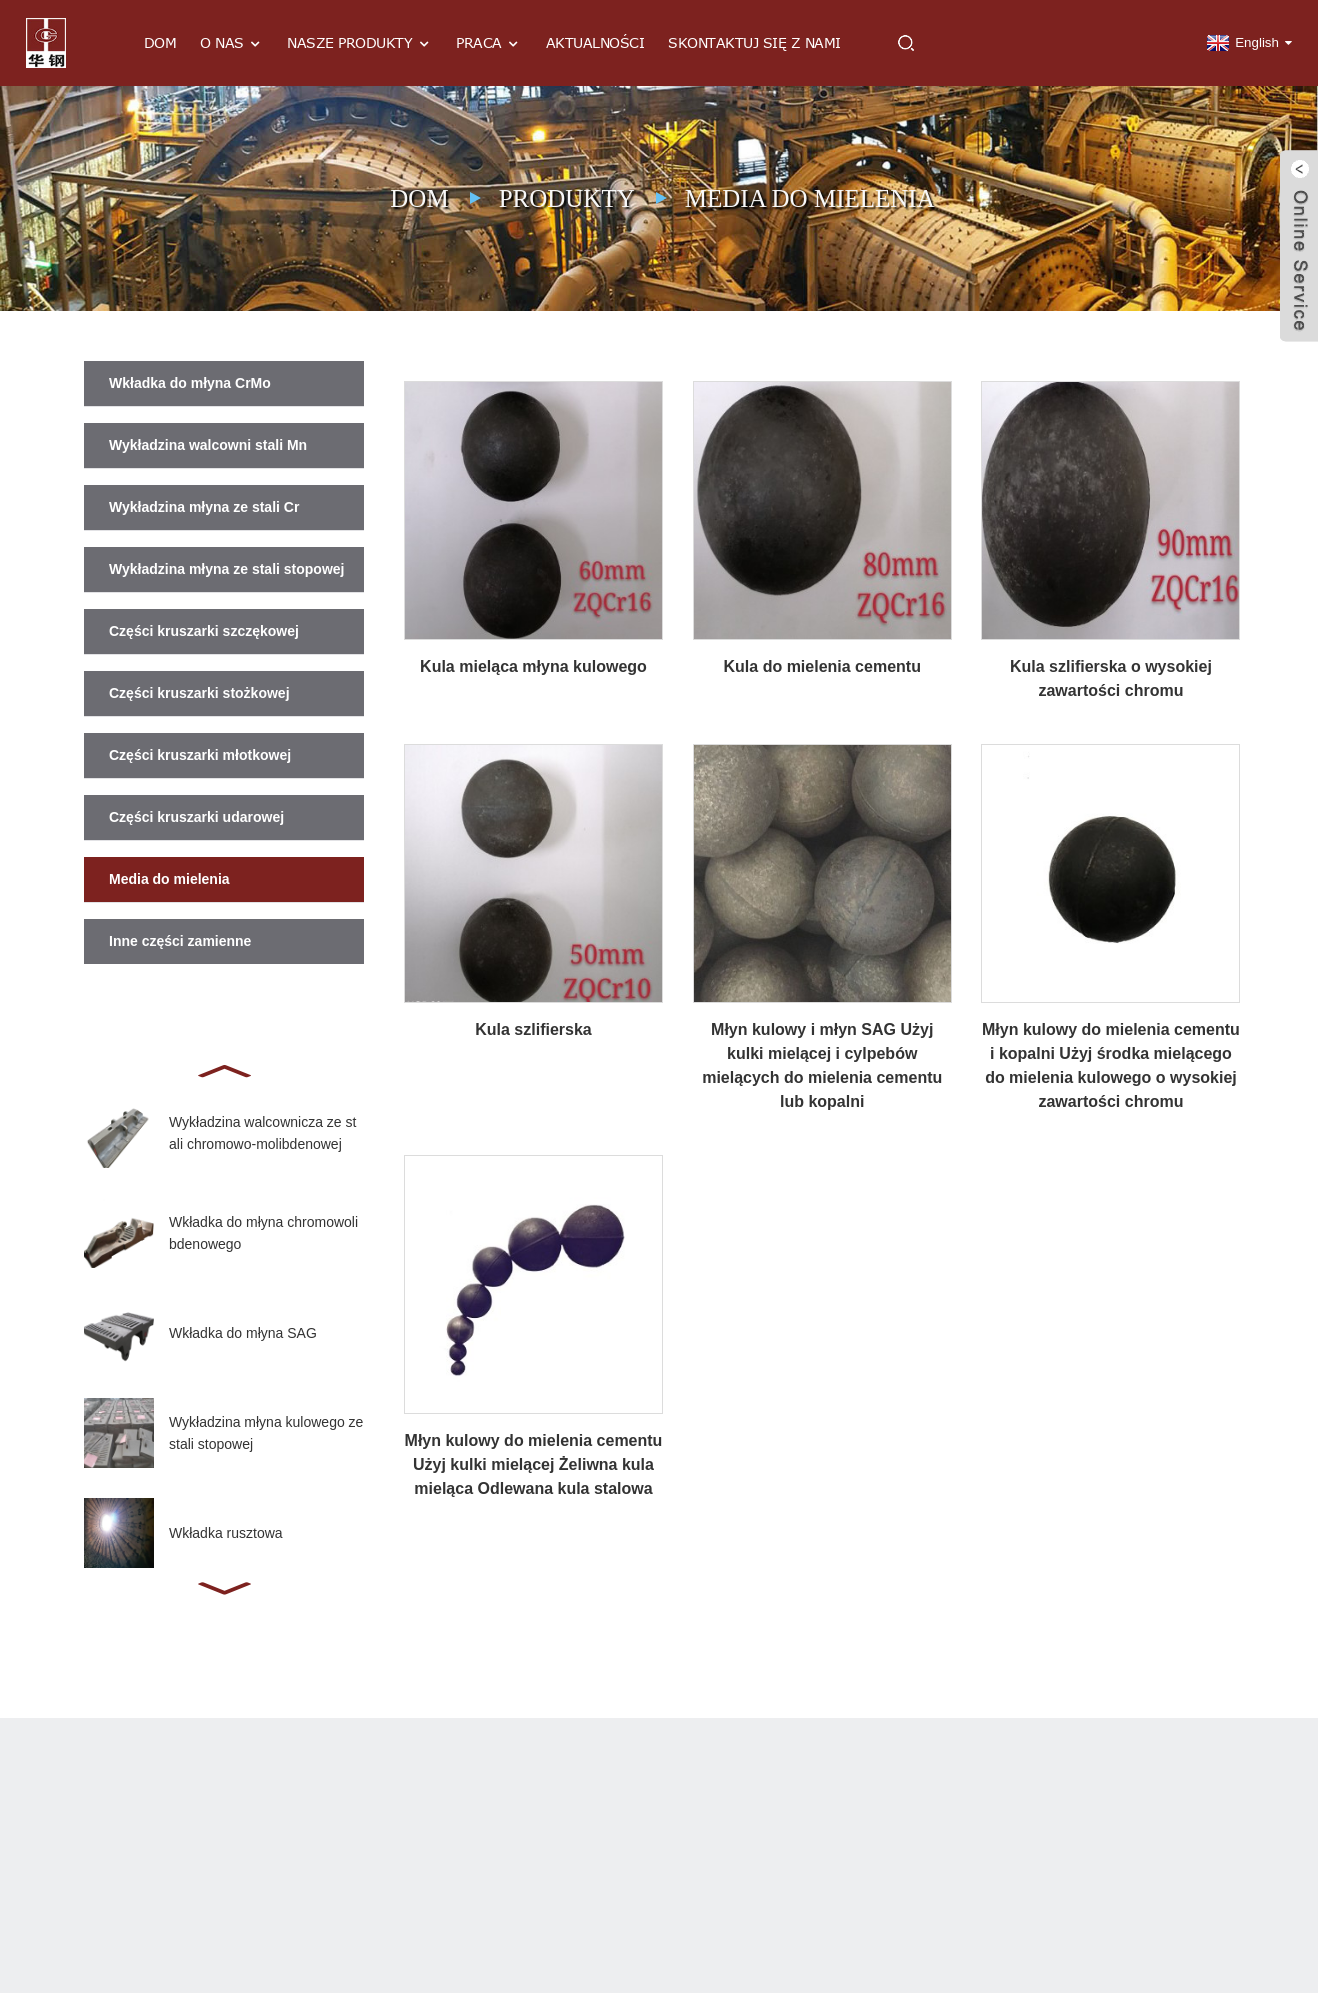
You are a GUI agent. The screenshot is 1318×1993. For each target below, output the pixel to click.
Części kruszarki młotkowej (200, 755)
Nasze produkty (359, 43)
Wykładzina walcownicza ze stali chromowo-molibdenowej (262, 1133)
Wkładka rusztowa (226, 1533)
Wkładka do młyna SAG (243, 1333)
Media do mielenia (810, 198)
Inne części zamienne (180, 941)
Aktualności (595, 42)
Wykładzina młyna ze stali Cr (204, 507)
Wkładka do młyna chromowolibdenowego (263, 1233)
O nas (232, 43)
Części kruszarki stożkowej (199, 693)
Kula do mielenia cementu (822, 666)
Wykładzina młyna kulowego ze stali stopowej (266, 1433)
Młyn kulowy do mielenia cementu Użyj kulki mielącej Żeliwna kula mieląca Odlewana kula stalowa (534, 1464)
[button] (224, 1069)
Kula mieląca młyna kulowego (533, 666)
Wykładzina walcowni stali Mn (208, 445)
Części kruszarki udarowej (196, 817)
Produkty (567, 198)
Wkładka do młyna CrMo (190, 383)
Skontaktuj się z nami (754, 42)
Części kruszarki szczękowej (204, 631)
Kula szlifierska (533, 1029)
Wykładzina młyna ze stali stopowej (226, 569)
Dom (160, 42)
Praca (489, 43)
